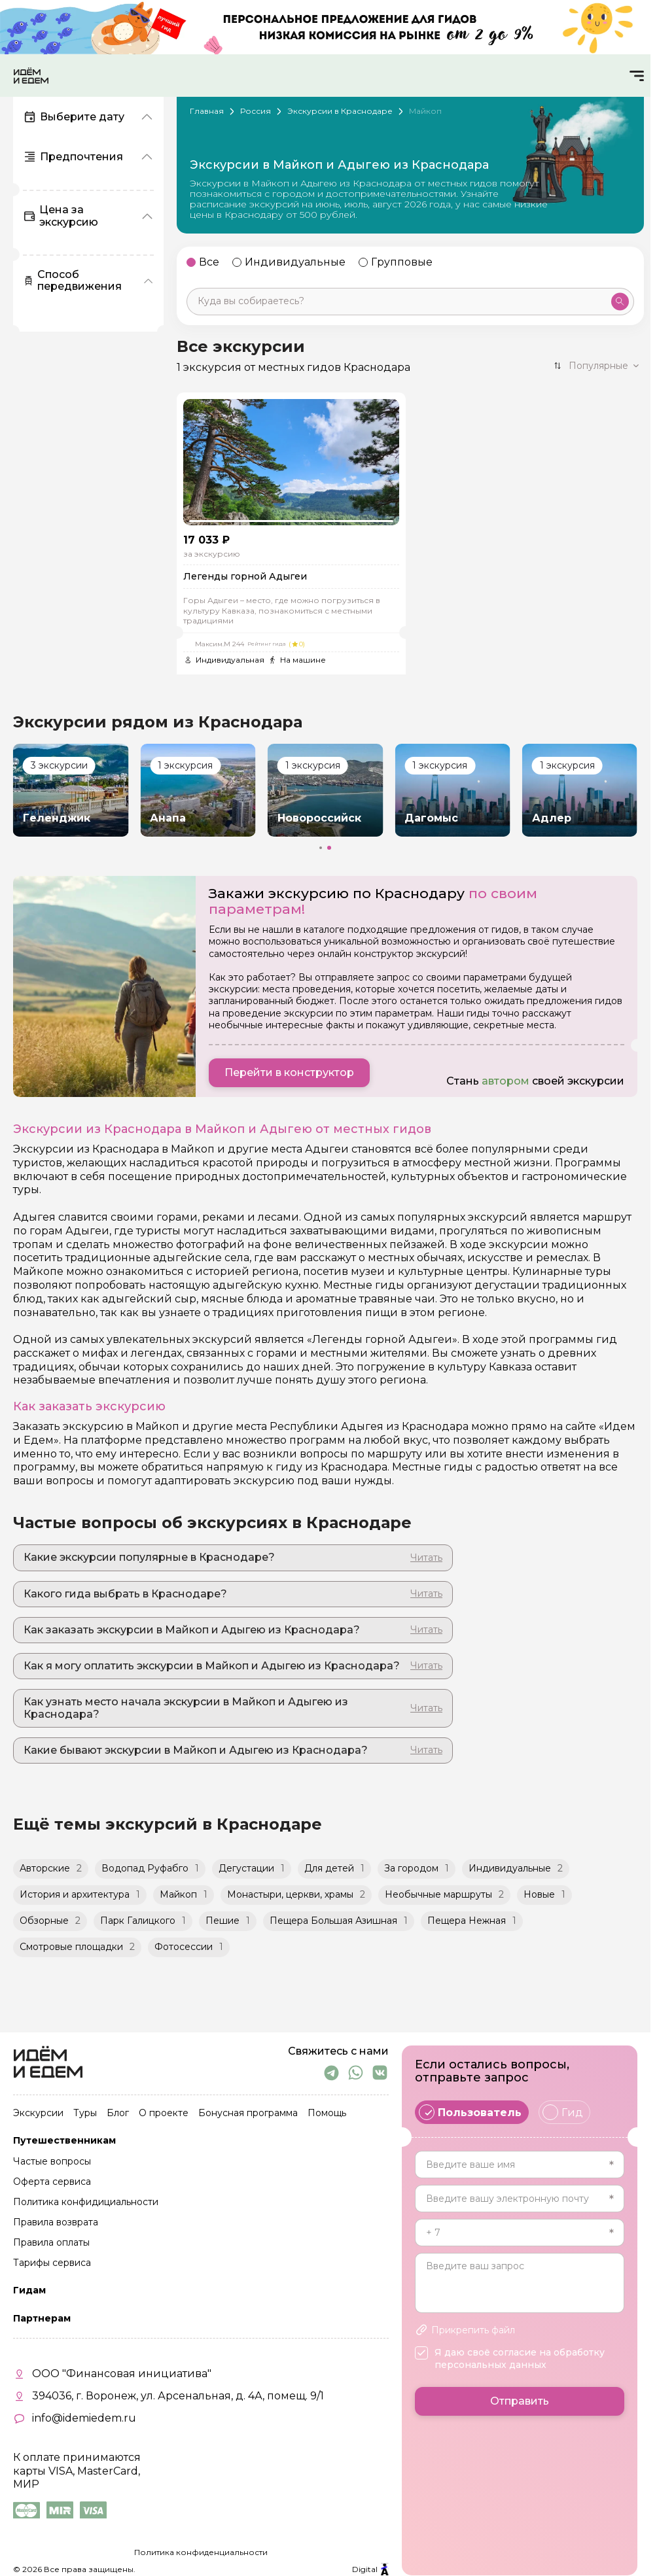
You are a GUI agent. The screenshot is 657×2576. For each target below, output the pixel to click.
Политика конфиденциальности (201, 2552)
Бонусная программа (248, 2113)
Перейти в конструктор (289, 1072)
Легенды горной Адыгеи (245, 577)
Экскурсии (38, 2113)
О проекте (163, 2113)
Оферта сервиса (52, 2182)
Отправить (519, 2401)
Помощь (327, 2113)
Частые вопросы (52, 2162)
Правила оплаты (51, 2243)
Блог (118, 2113)
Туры (85, 2113)
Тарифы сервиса (52, 2263)
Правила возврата (55, 2223)
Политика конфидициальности (85, 2202)
